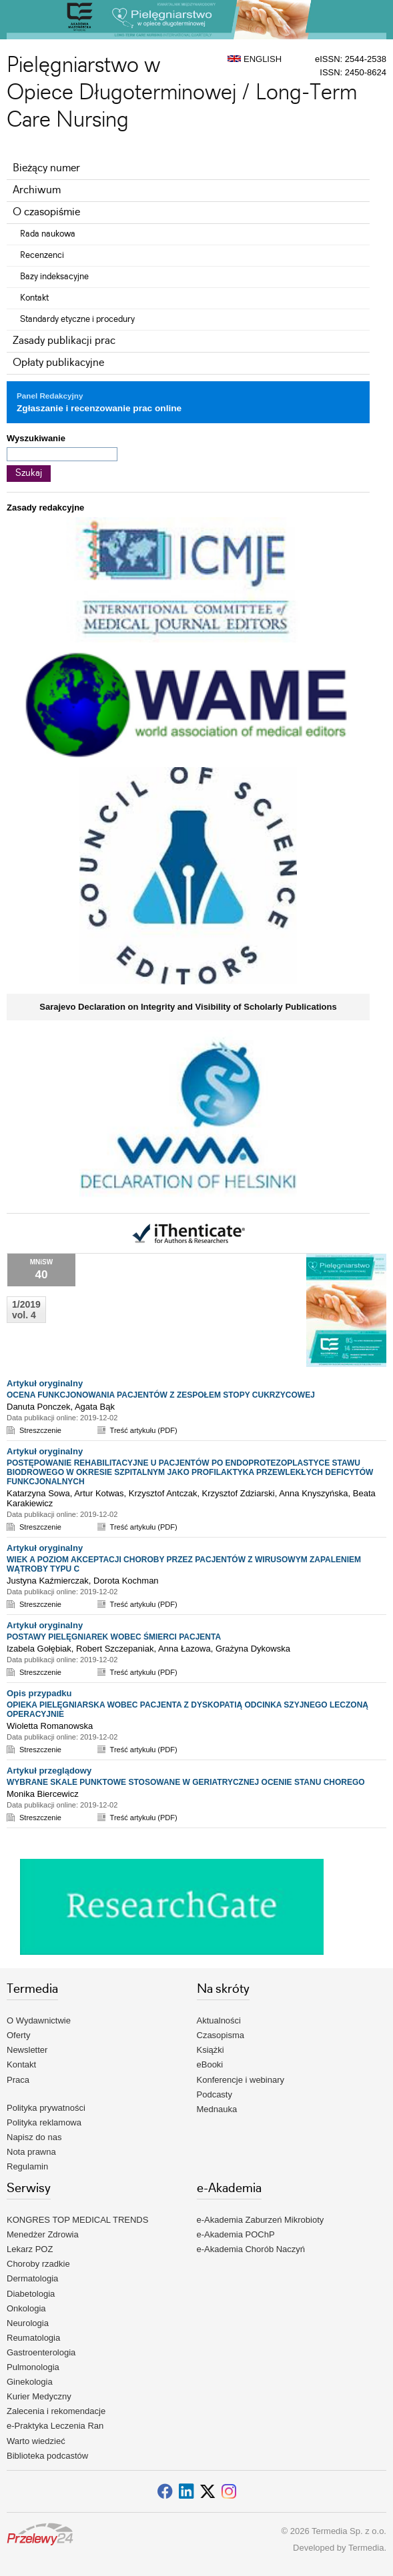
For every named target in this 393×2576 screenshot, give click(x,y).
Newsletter (27, 2050)
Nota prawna (31, 2152)
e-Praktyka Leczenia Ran (55, 2426)
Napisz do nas (34, 2137)
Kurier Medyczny (39, 2396)
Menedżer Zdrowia (43, 2234)
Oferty (18, 2035)
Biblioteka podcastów (47, 2456)
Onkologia (26, 2308)
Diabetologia (31, 2294)
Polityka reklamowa (44, 2122)
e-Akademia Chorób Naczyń (251, 2249)
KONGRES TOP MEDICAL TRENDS (77, 2220)
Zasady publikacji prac (64, 341)
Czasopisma (221, 2035)
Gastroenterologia (41, 2352)
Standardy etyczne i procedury (77, 319)
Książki (210, 2050)
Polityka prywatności (46, 2108)
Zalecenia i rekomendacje (56, 2411)
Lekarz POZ (30, 2249)
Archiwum (37, 190)
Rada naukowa (47, 234)
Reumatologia (33, 2338)
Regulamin (27, 2166)
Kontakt (34, 298)
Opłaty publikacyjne (58, 363)
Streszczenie (40, 1430)
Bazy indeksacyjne (54, 276)
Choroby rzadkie (38, 2264)
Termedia (366, 2548)
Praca (18, 2080)
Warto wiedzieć (36, 2441)
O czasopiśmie (46, 212)
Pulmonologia (33, 2367)
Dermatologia (32, 2278)
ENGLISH (255, 59)
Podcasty (214, 2094)
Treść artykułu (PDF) (143, 1430)
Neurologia (28, 2323)
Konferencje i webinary (241, 2080)
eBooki (210, 2064)
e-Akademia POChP (236, 2234)
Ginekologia (30, 2382)
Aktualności (219, 2020)
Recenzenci (42, 255)
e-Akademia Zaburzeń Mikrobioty (260, 2220)
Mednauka (217, 2109)
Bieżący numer (46, 168)
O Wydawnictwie (39, 2020)
